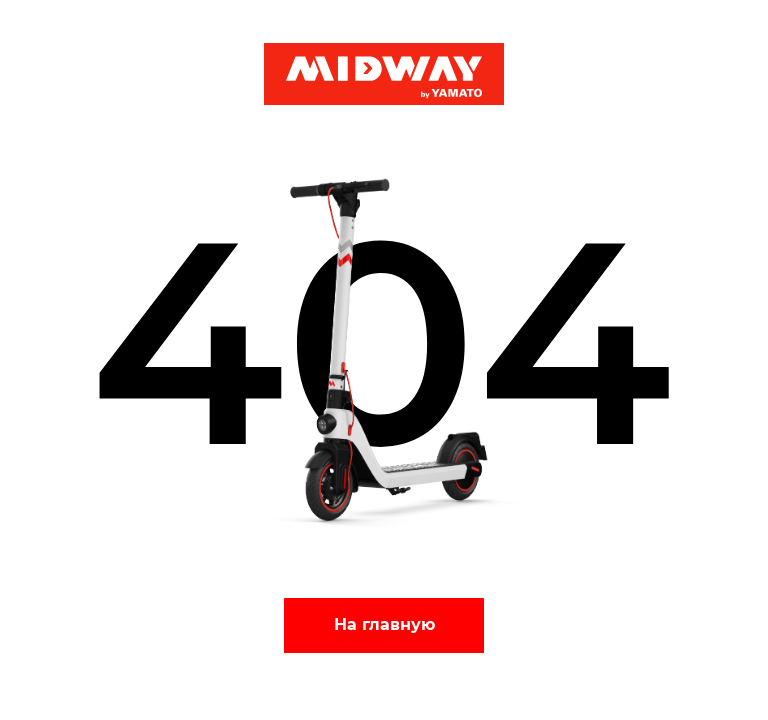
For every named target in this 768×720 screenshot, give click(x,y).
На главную (384, 624)
